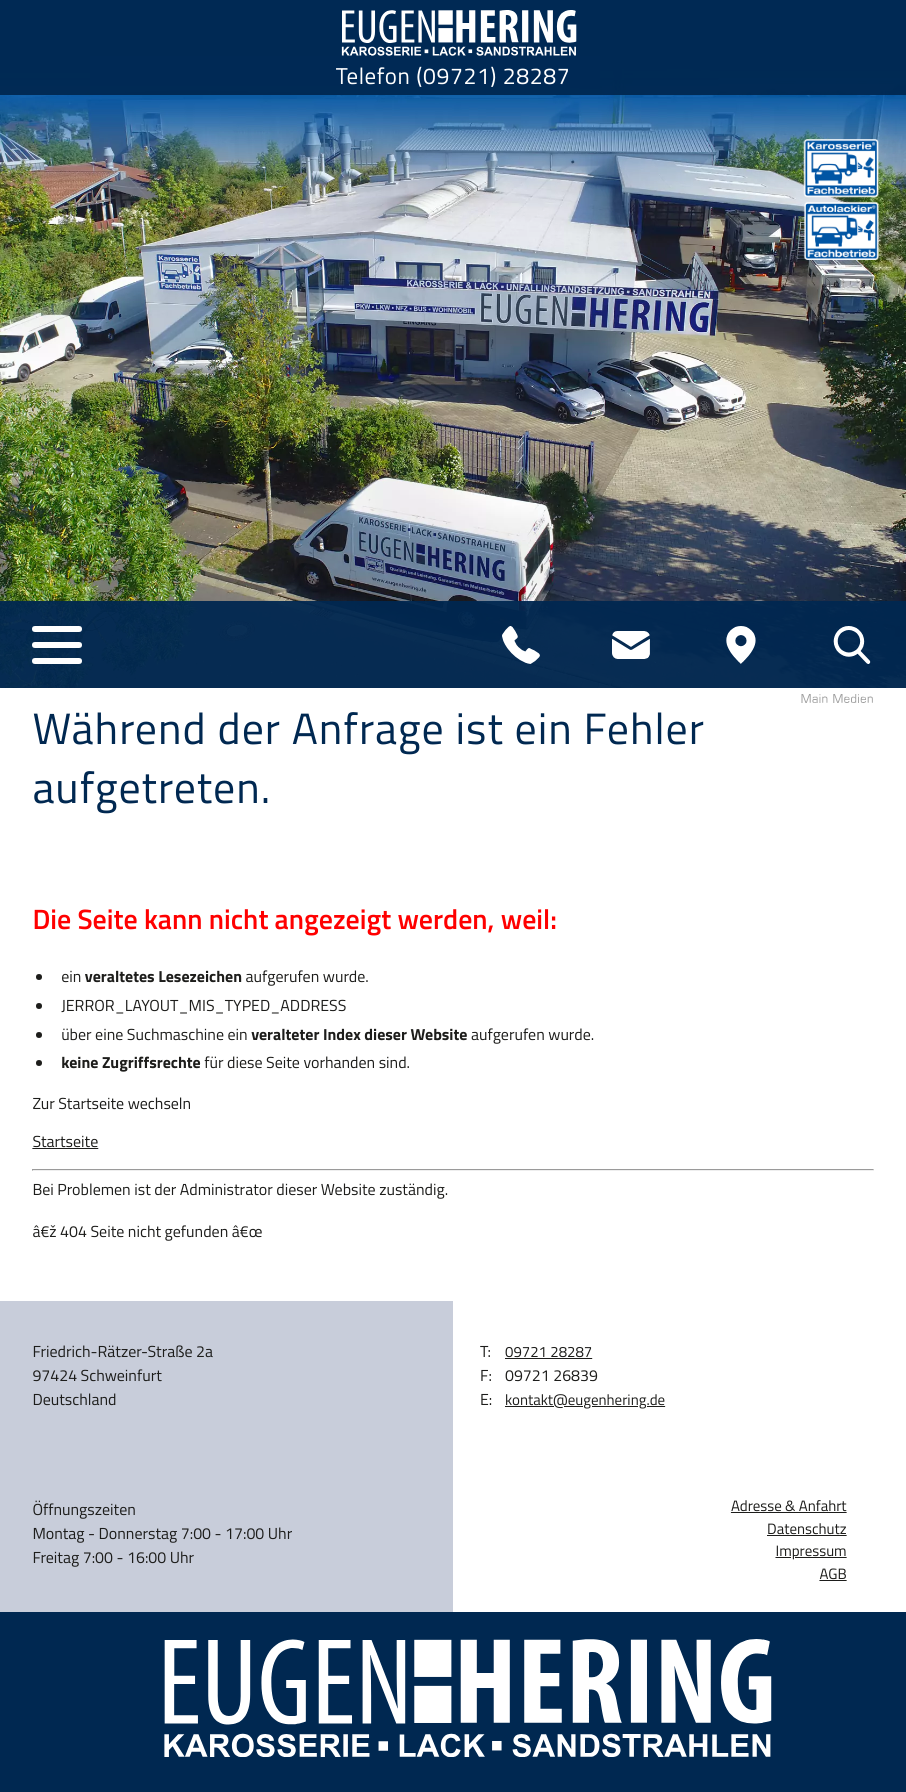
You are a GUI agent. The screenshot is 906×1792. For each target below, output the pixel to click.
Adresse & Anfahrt (789, 1506)
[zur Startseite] (453, 33)
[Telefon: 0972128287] (521, 645)
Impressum (811, 1551)
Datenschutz (807, 1529)
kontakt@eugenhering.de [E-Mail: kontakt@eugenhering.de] (585, 1400)
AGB (832, 1574)
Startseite (65, 1142)
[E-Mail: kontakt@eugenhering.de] (631, 645)
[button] (56, 645)
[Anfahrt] (741, 645)
